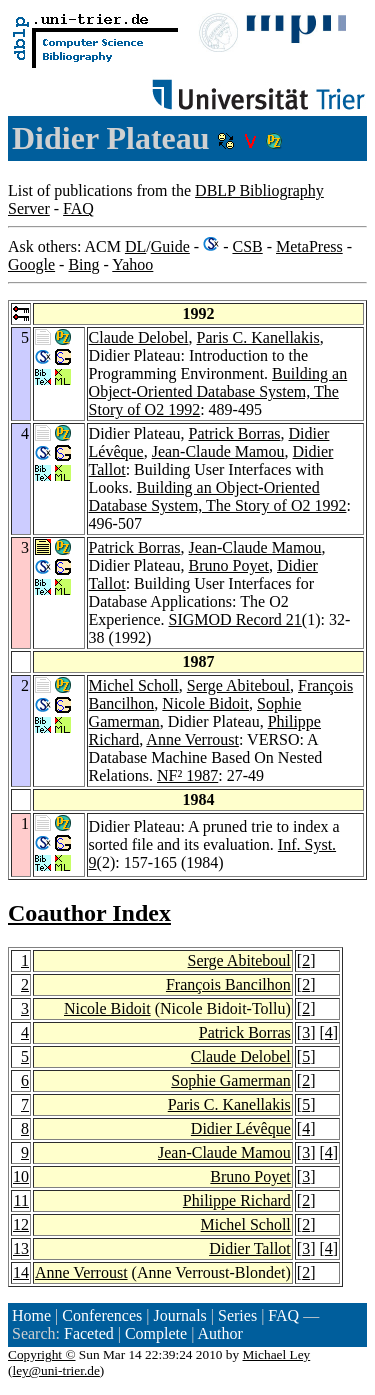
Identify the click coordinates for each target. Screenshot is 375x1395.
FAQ (78, 208)
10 (21, 1176)
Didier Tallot (250, 1248)
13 (21, 1248)
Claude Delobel (139, 337)
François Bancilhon (228, 984)
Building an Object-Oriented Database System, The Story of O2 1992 (218, 391)
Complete (156, 1333)
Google (31, 264)
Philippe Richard (237, 1200)
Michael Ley (277, 1354)
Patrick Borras (235, 433)
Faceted (89, 1333)
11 (21, 1200)
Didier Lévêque (241, 1128)
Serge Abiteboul (238, 685)
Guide (170, 246)
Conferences (102, 1315)
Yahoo (132, 264)
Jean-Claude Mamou (218, 451)
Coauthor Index (89, 913)
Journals (179, 1315)
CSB (247, 246)
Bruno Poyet (229, 565)
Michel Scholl (134, 685)
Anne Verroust (192, 739)
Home (31, 1315)
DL (135, 246)
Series (237, 1315)
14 (21, 1272)
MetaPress (309, 246)
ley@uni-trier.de (55, 1370)
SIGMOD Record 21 (235, 619)
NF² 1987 (187, 775)
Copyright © (42, 1354)
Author (219, 1333)
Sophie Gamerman (231, 1080)
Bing (83, 264)
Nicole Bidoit (205, 703)
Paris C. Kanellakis (258, 337)
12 (21, 1224)
